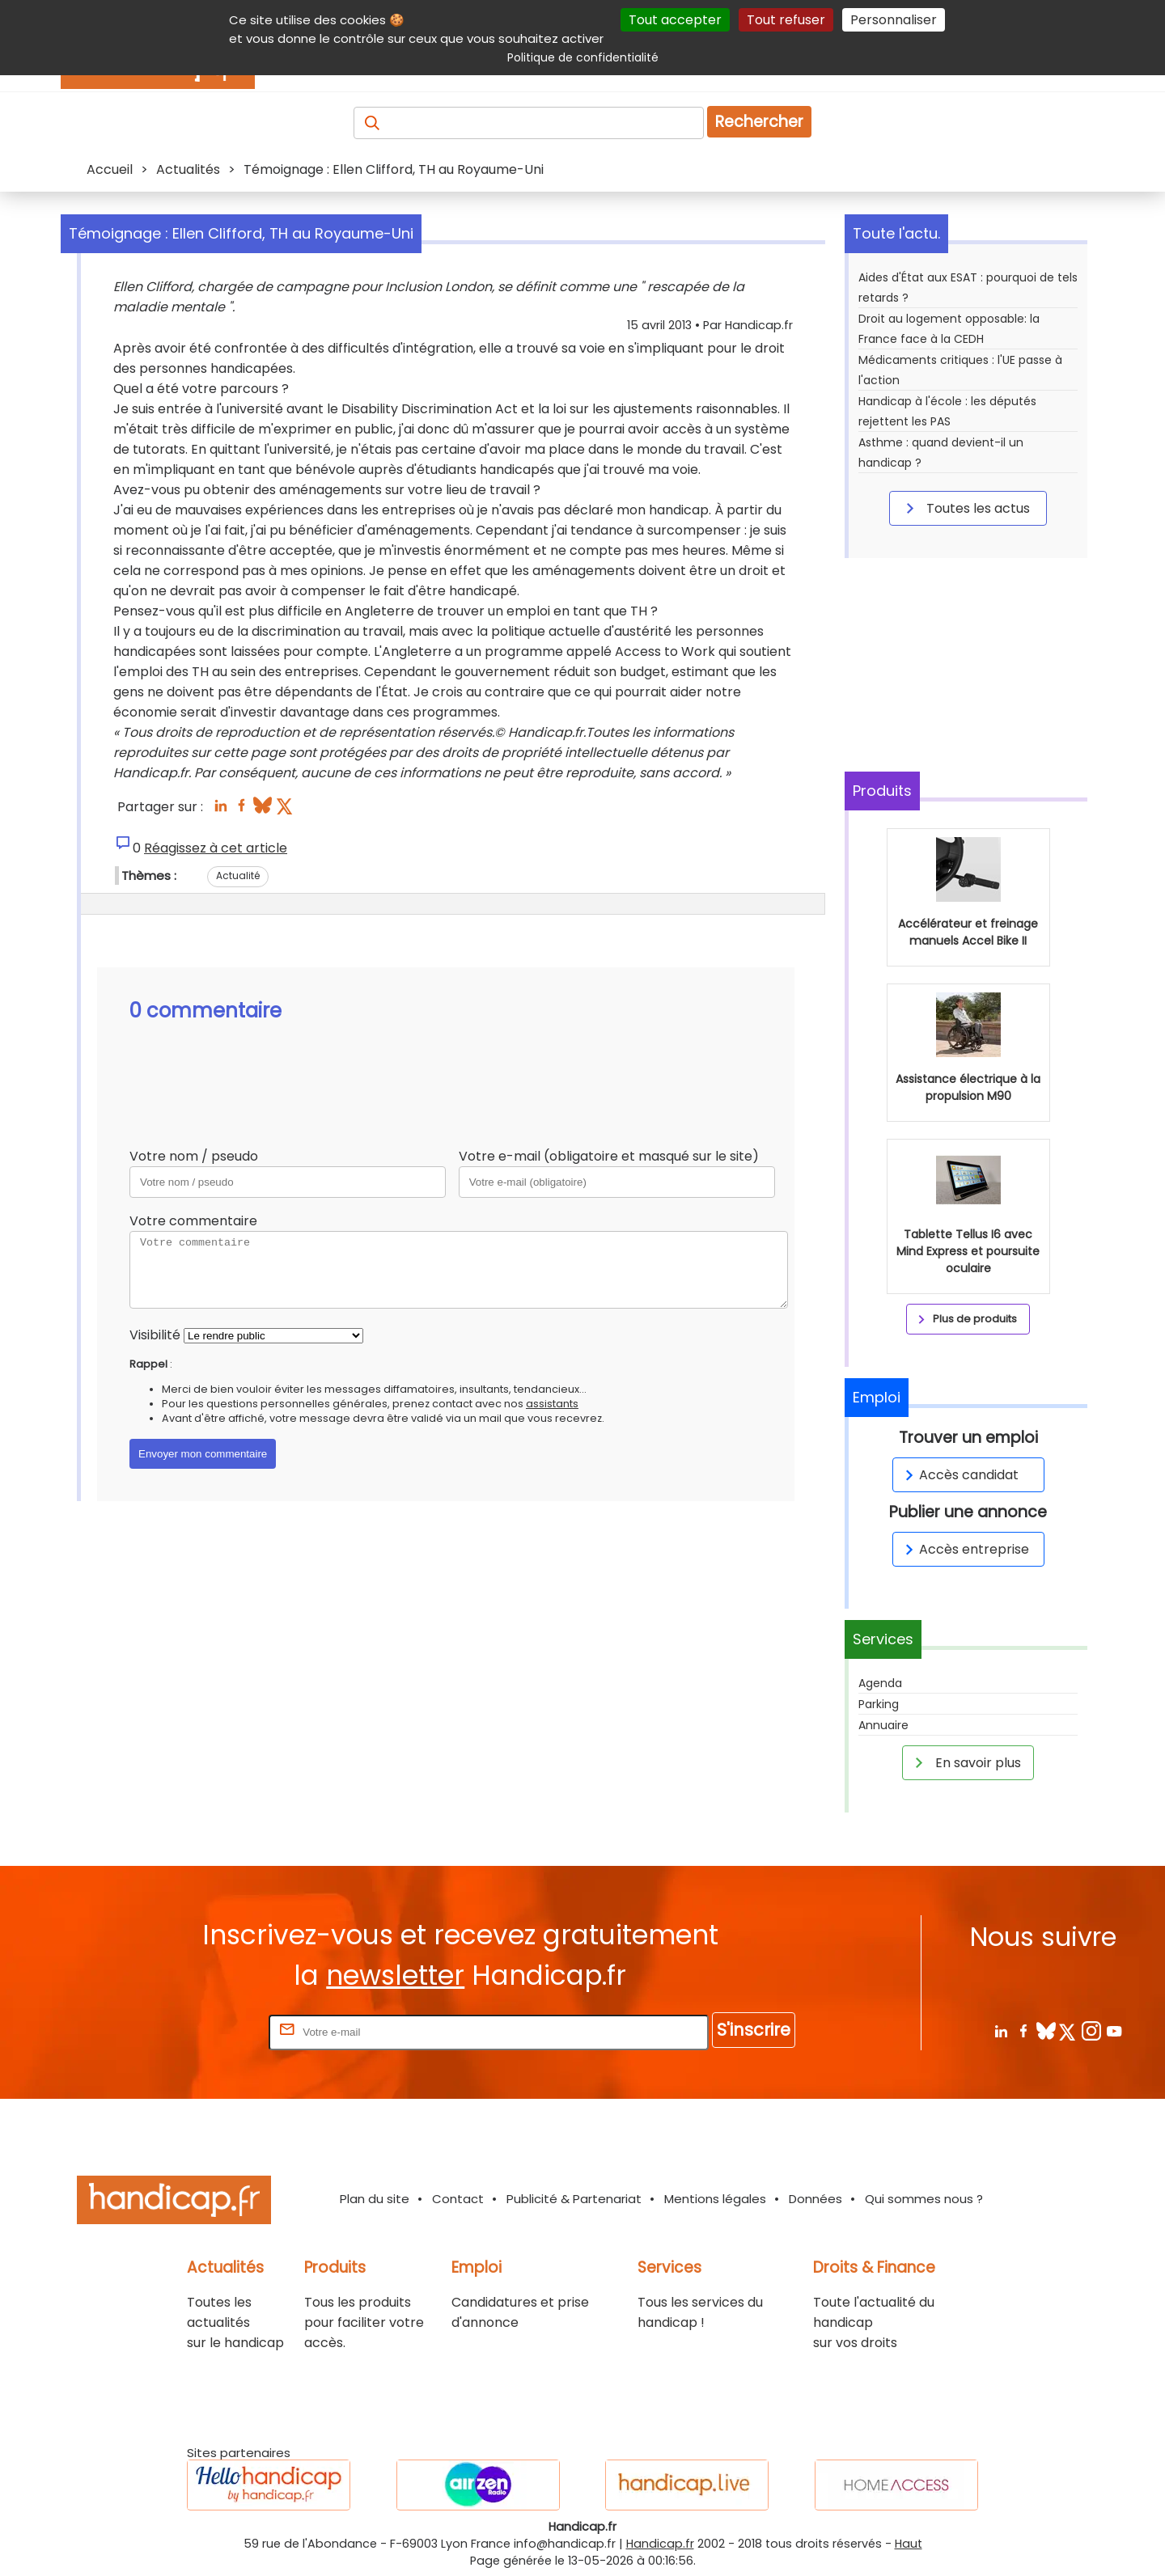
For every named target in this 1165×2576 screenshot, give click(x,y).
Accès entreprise (964, 1549)
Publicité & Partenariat (574, 2198)
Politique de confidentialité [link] (583, 57)
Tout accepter (675, 20)
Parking (878, 1704)
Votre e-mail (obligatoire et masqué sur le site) (609, 1156)
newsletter (395, 1975)
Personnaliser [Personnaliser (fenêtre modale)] (893, 20)
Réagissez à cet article (215, 848)
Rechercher (759, 122)
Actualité (238, 875)
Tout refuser (786, 20)
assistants (552, 1404)
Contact (458, 2198)
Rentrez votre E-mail (201, 2031)
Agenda (880, 1683)
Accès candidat (959, 1475)
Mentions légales (715, 2198)
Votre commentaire (193, 1221)
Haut (908, 2544)
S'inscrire (753, 2029)
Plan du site (374, 2198)
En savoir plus (965, 1762)
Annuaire (883, 1725)
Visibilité (154, 1335)
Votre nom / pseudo (193, 1156)
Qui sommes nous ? (924, 2198)
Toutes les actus (965, 508)
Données (815, 2198)
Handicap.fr (660, 2544)
